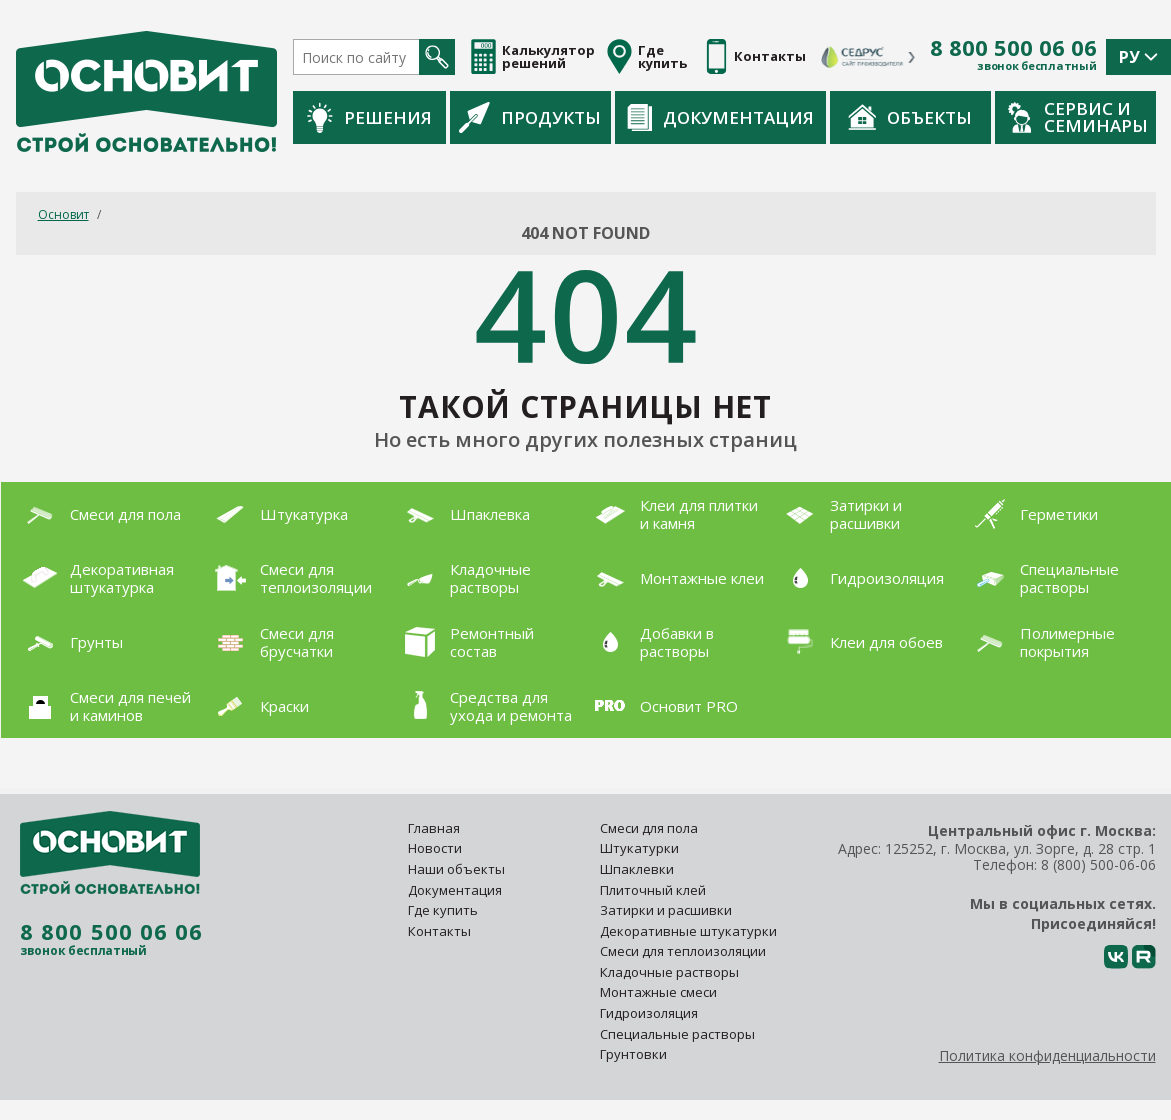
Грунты (69, 642)
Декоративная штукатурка (95, 578)
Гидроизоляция (860, 577)
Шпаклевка (463, 514)
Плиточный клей (654, 890)
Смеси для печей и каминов (103, 706)
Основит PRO (662, 706)
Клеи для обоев (859, 641)
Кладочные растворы (463, 578)
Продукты (530, 117)
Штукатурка (277, 514)
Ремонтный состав (465, 642)
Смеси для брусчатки (270, 642)
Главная (434, 828)
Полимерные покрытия (1040, 642)
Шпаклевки (637, 869)
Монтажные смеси (658, 992)
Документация (720, 117)
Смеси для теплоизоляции (289, 578)
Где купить (443, 910)
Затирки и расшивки (839, 514)
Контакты (439, 931)
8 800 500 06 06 (1013, 48)
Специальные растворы (1042, 578)
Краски (257, 705)
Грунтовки (633, 1054)
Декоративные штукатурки (688, 931)
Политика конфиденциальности (1047, 1055)
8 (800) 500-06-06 (1098, 864)
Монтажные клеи (675, 578)
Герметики (1032, 514)
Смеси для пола (98, 514)
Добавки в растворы (650, 642)
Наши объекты (456, 869)
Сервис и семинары (1078, 117)
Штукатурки (639, 848)
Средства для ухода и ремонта (484, 706)
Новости (435, 848)
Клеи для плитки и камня (672, 514)
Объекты (910, 117)
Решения (369, 117)
